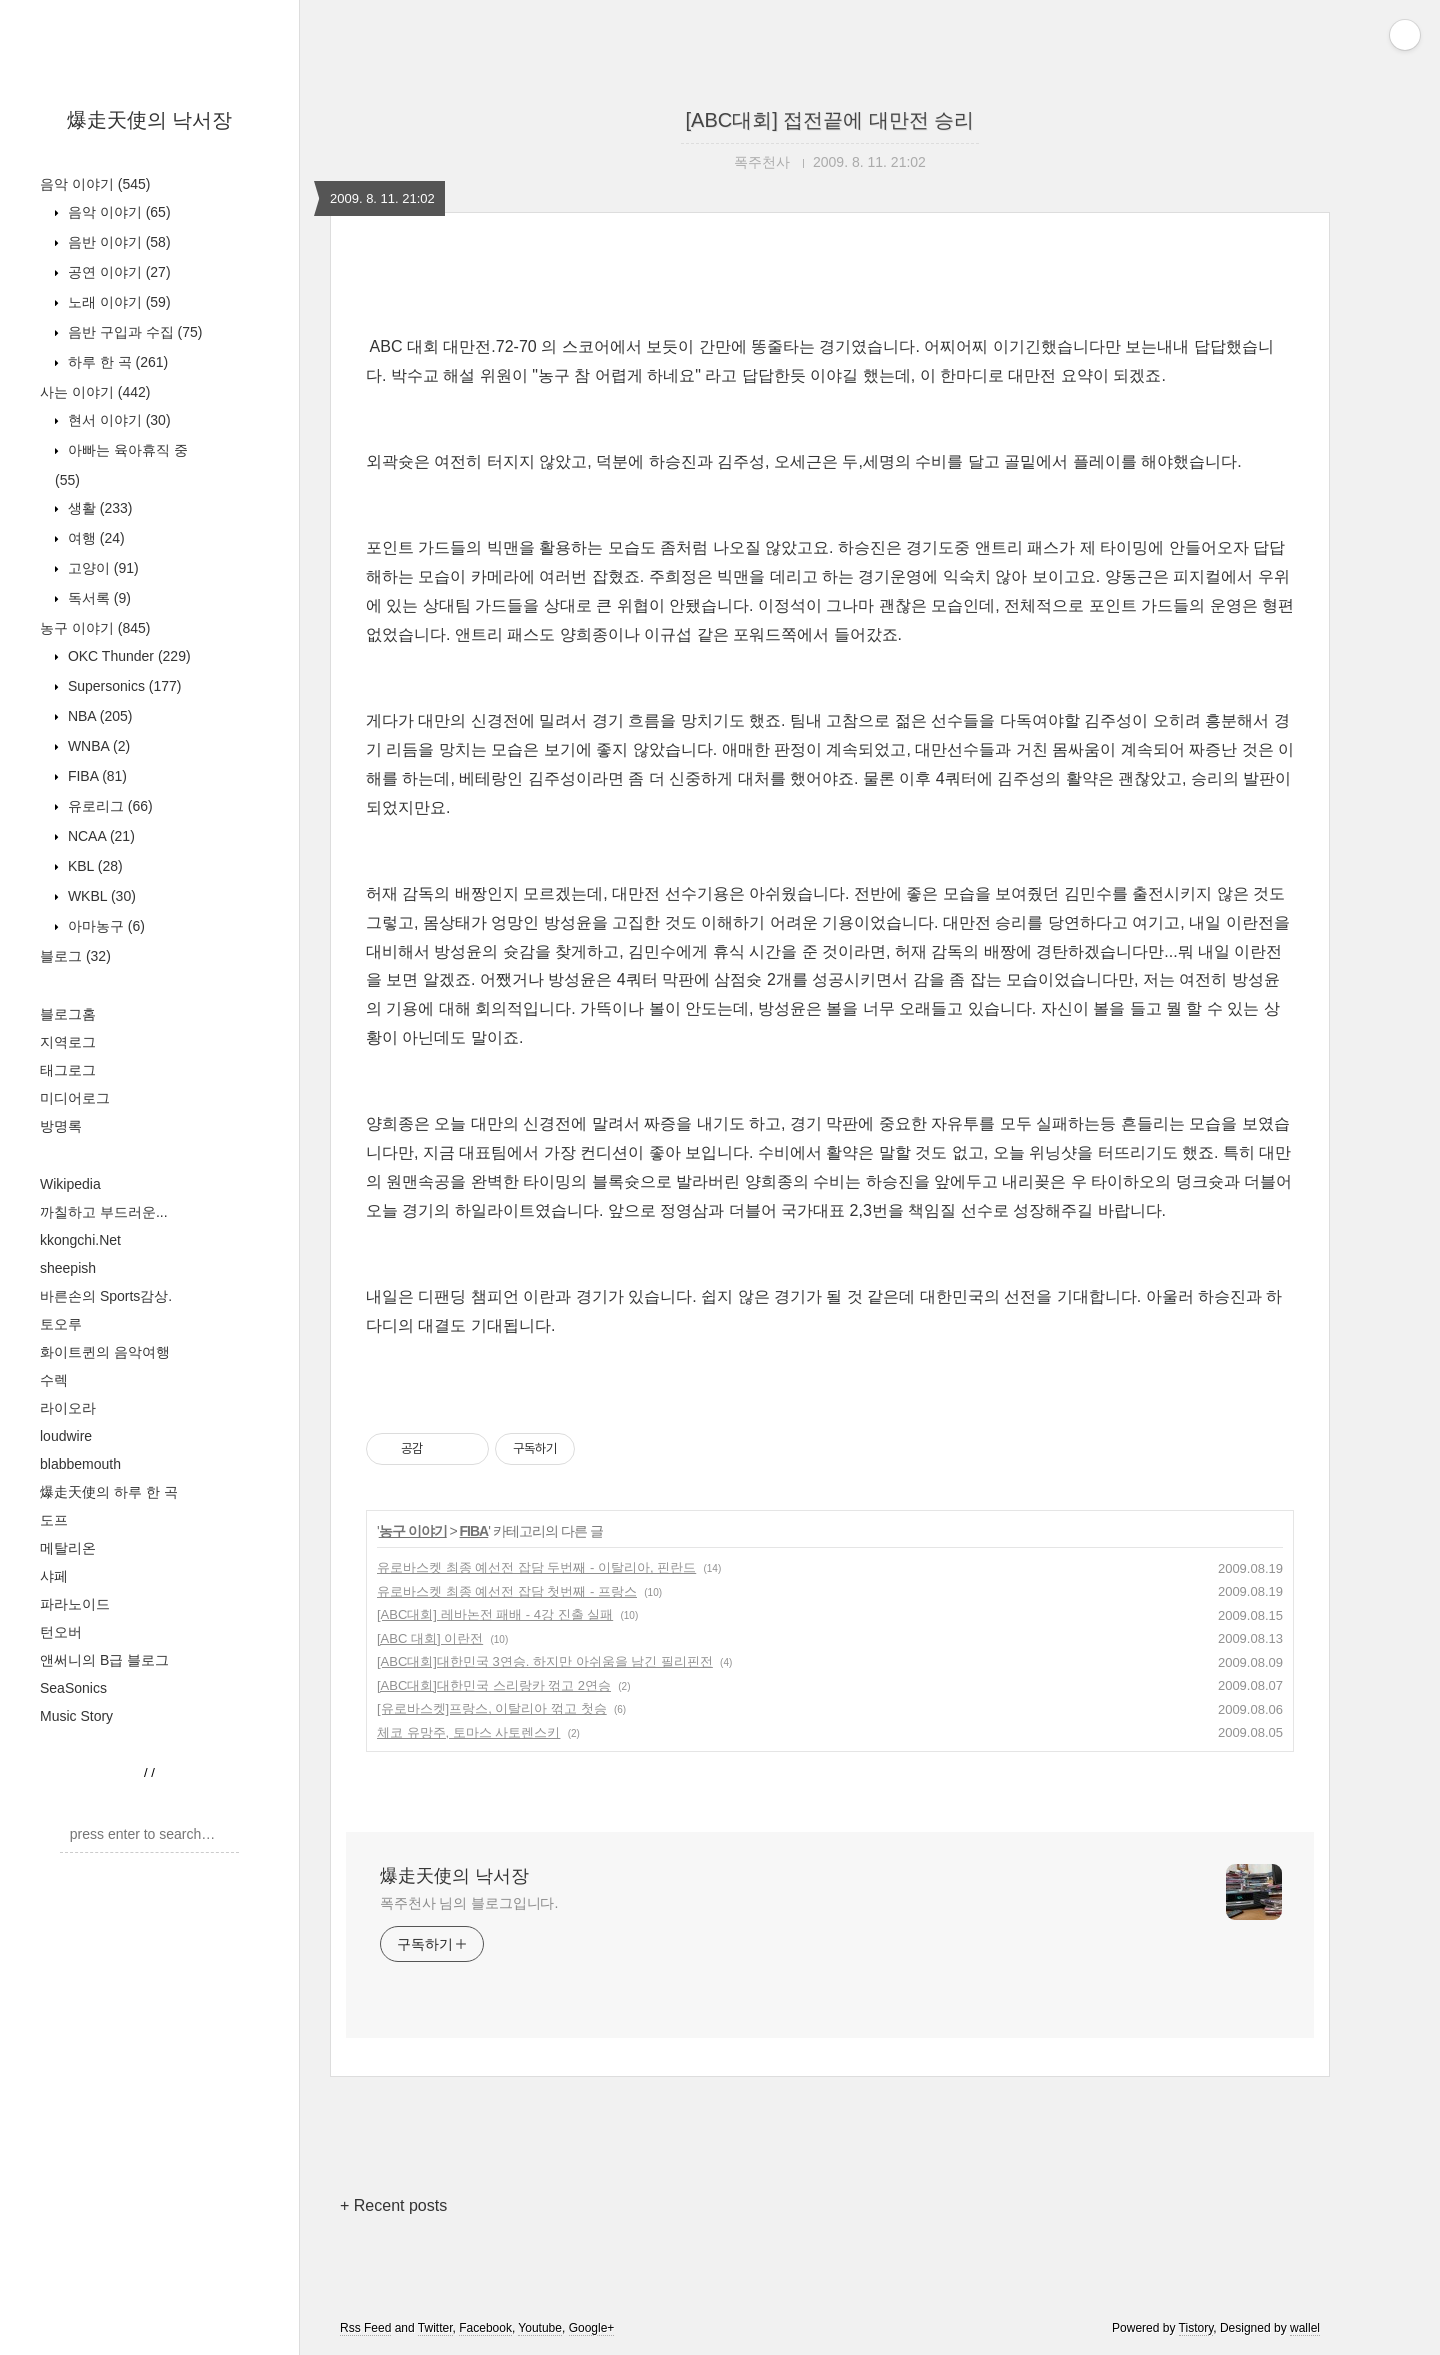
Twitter (435, 2328)
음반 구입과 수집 (133, 332)
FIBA (95, 776)
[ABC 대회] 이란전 (430, 1638)
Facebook (485, 2328)
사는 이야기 (95, 392)
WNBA (97, 746)
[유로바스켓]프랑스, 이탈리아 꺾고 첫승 (492, 1708)
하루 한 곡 (116, 362)
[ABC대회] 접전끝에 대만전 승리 (830, 120)
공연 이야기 (117, 272)
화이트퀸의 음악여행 (105, 1352)
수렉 (54, 1380)
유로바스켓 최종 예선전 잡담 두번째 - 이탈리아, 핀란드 (536, 1567)
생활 (98, 508)
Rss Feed (365, 2328)
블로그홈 (68, 1014)
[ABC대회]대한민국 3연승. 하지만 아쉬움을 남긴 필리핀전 (545, 1661)
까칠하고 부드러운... (104, 1212)
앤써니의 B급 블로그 (104, 1660)
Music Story (76, 1716)
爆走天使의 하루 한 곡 (109, 1492)
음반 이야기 (117, 242)
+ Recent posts (393, 2205)
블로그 (75, 956)
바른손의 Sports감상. (106, 1296)
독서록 (97, 598)
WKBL (100, 896)
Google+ (592, 2328)
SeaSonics (73, 1688)
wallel (1305, 2328)
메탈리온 (68, 1548)
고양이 (101, 568)
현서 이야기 (117, 420)
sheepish (68, 1268)
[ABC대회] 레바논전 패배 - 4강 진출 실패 (495, 1614)
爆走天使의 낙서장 (150, 120)
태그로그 (68, 1070)
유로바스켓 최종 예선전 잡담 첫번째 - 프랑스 (507, 1591)
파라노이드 (75, 1604)
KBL (93, 866)
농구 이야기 (95, 628)
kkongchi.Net (80, 1240)
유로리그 (108, 806)
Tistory (1196, 2328)
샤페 (54, 1576)
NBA (98, 716)
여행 (94, 538)
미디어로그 (75, 1098)
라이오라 (68, 1408)
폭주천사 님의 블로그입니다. (469, 1903)
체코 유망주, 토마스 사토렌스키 (468, 1732)
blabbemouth (80, 1464)
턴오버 (61, 1632)
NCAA (99, 836)
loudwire (66, 1436)
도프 (54, 1520)
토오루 (61, 1324)
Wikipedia (70, 1184)
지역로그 (68, 1042)
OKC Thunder (127, 656)
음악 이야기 (95, 184)
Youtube (540, 2328)
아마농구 (104, 926)
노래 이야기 (117, 302)
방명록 (61, 1126)
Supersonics (123, 686)
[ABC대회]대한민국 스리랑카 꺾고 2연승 (494, 1685)
